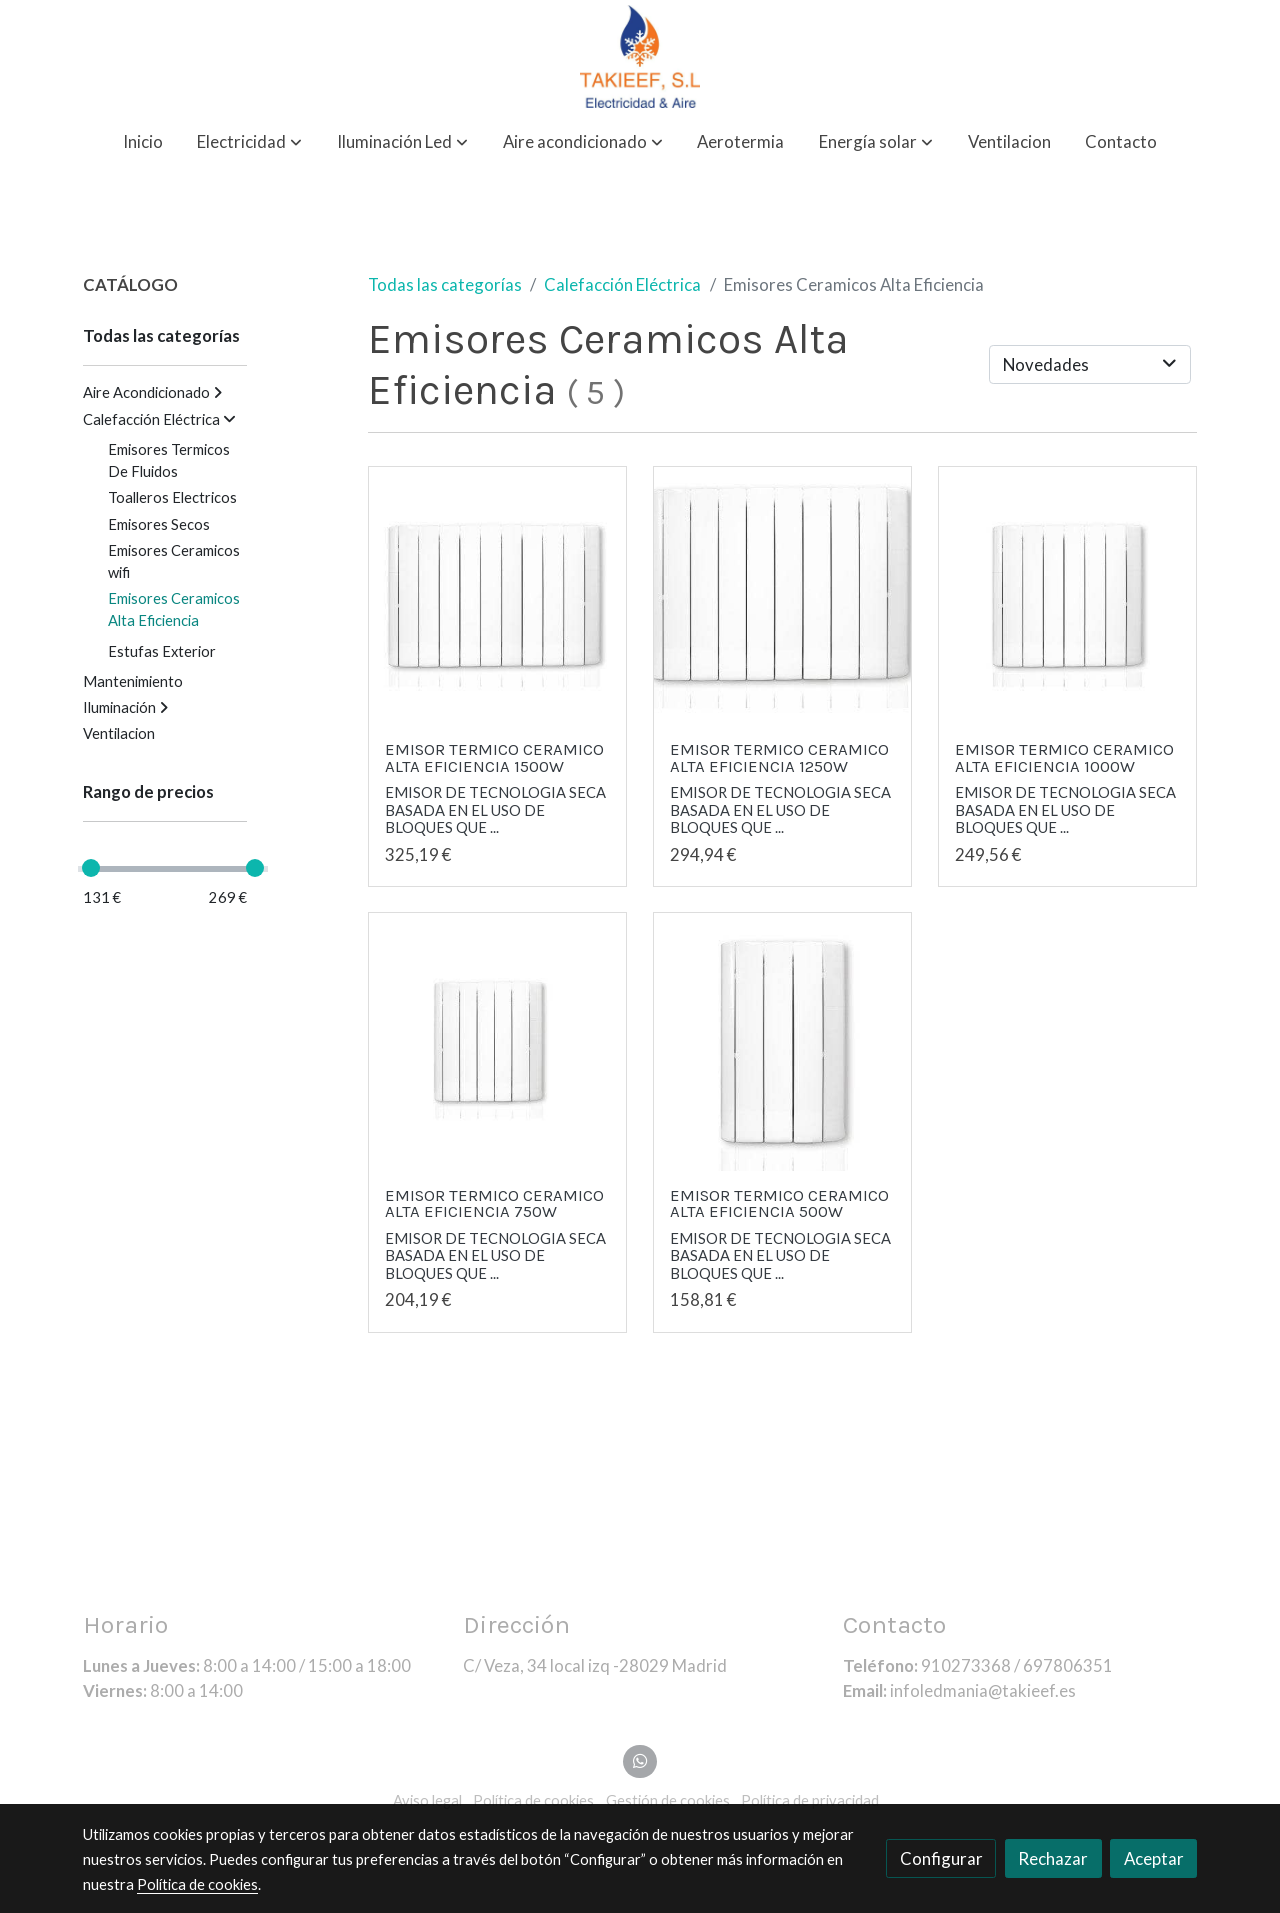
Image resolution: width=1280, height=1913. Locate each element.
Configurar (941, 1858)
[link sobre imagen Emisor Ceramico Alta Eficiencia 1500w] (498, 596)
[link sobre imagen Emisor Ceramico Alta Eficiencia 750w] (498, 1042)
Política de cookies (197, 1884)
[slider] (91, 868)
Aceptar (1154, 1858)
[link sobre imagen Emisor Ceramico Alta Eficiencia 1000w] (1068, 596)
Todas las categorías (445, 284)
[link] (640, 56)
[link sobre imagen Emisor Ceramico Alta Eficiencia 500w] (783, 1042)
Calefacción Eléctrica (622, 284)
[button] (249, 142)
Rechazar (1053, 1858)
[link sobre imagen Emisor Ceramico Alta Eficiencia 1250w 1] (783, 596)
